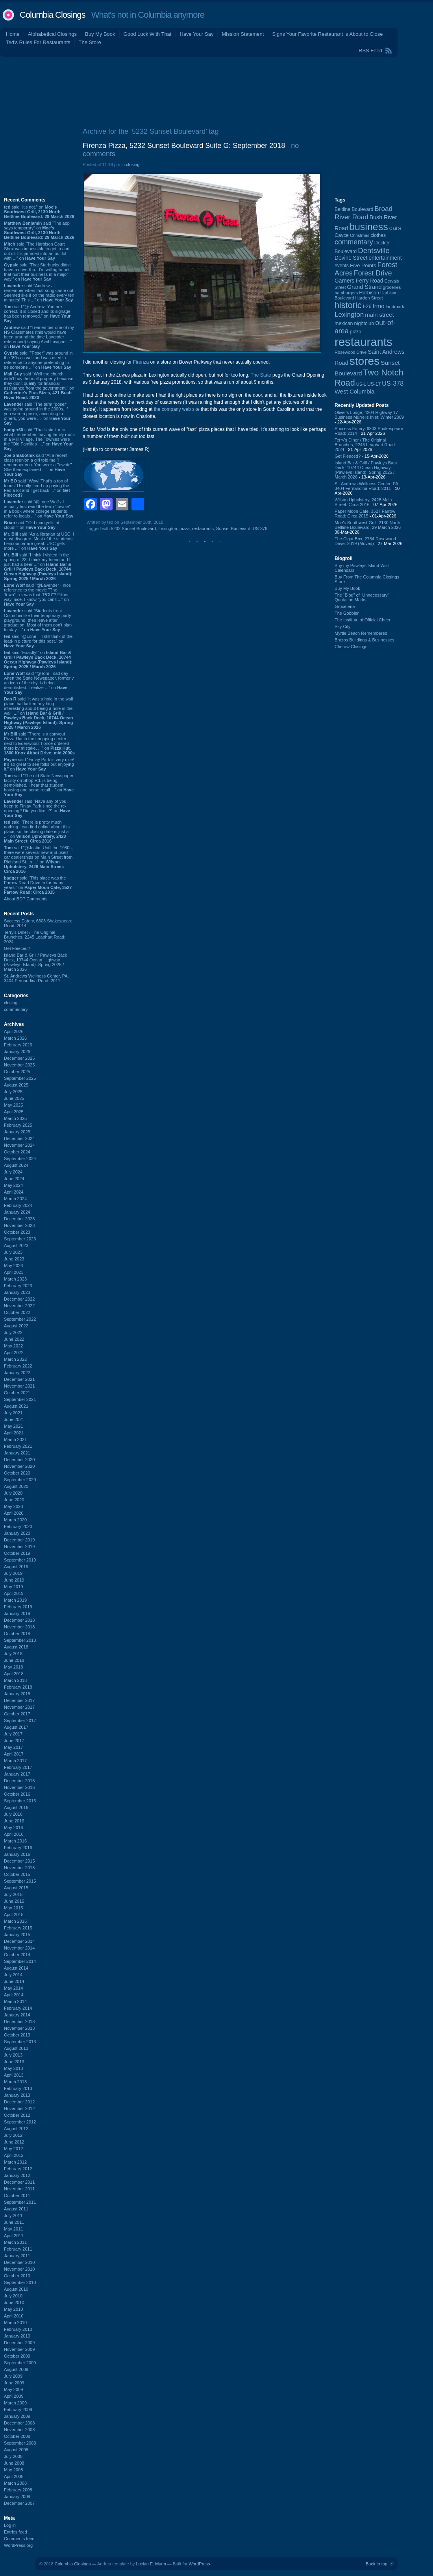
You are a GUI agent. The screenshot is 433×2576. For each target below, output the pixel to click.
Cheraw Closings (351, 646)
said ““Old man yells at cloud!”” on (31, 525)
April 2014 (14, 1994)
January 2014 (17, 2014)
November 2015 (19, 1867)
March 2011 (15, 2242)
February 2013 (18, 2088)
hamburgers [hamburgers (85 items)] (346, 292)
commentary (16, 1009)
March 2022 (15, 1359)
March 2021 (15, 1439)
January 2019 (17, 1613)
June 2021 (14, 1419)
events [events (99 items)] (342, 265)
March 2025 (15, 1118)
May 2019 (13, 1586)
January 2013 (17, 2095)
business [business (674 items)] (368, 226)
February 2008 (18, 2489)
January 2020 (17, 1533)
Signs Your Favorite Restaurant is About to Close (327, 34)
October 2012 (17, 2115)
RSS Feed (370, 51)
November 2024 (19, 1145)
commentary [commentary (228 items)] (354, 242)
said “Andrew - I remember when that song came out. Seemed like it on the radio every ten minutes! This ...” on (39, 292)
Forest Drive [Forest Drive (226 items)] (373, 273)
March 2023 (15, 1279)
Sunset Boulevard (233, 528)
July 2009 (13, 2376)
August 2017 (16, 1727)
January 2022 (17, 1372)
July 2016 (13, 1814)
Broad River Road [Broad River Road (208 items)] (363, 213)
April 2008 (14, 2476)
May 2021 (13, 1426)
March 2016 (15, 1841)
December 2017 (19, 1700)
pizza (184, 528)
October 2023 (17, 1232)
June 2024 (14, 1178)
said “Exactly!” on (38, 659)
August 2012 (16, 2128)
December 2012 (19, 2101)
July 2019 (13, 1573)
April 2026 (14, 1031)
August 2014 (16, 1968)
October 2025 (17, 1071)
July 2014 (13, 1974)
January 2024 (17, 1212)
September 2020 (20, 1479)
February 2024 (18, 1205)
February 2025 (18, 1125)
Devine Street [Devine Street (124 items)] (351, 258)
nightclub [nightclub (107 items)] (364, 323)
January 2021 (17, 1453)
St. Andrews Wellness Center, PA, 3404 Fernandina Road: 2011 (36, 978)
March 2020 (15, 1519)
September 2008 (20, 2443)
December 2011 (19, 2182)
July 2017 (13, 1734)
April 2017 (14, 1754)
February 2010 (18, 2329)
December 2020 (19, 1459)
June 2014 (14, 1981)
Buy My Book (100, 34)
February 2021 (18, 1446)
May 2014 (13, 1988)
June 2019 (14, 1580)
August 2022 (16, 1325)
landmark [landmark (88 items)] (395, 306)
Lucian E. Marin (151, 2563)
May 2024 (13, 1185)
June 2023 (14, 1259)
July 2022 (13, 1332)
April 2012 (14, 2155)
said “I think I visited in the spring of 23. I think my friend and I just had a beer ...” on (38, 567)
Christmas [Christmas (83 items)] (359, 235)
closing (10, 1002)
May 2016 (13, 1827)
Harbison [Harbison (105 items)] (369, 293)
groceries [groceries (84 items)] (392, 287)
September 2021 (20, 1399)
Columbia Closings (52, 15)
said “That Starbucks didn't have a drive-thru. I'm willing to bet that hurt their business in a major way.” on (37, 271)
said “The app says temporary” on (39, 230)
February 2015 (18, 1928)
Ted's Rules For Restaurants (38, 42)
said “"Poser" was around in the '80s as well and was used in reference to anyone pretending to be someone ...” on (38, 360)
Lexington (167, 528)
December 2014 (19, 1941)
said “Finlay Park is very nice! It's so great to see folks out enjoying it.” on (39, 764)
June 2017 (14, 1740)
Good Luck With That (148, 34)
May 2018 (13, 1667)
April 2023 (14, 1272)
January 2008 (17, 2496)
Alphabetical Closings (52, 34)
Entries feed (15, 2532)
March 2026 (15, 1038)
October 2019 (17, 1553)
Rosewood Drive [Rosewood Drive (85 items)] (351, 352)
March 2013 (15, 2081)
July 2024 (13, 1172)
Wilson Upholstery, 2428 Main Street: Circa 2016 (363, 502)
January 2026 (17, 1051)
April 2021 (14, 1432)
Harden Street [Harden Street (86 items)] (369, 298)
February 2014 (18, 2008)
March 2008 (15, 2483)
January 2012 (17, 2175)
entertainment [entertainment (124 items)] (385, 258)
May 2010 (13, 2309)
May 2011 (13, 2229)
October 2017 (17, 1713)
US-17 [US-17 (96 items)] (374, 384)
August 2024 (16, 1165)
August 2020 (16, 1486)
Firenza (141, 362)
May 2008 (13, 2469)
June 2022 (14, 1339)
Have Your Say (196, 34)
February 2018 (18, 1687)
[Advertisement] (216, 90)
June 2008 (14, 2463)
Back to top (376, 2563)
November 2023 (19, 1225)
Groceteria (345, 606)
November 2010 (19, 2269)
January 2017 (17, 1774)
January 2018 (17, 1693)
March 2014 (15, 2001)
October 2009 (17, 2356)
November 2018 (19, 1626)
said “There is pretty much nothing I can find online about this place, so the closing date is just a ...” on (37, 831)
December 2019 (19, 1539)
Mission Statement (243, 34)
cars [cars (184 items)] (395, 227)
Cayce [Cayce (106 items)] (342, 235)
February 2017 (18, 1767)
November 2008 (19, 2429)
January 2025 (17, 1131)
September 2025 (20, 1078)
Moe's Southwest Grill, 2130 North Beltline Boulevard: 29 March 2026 (368, 525)
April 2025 (14, 1111)
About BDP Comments (25, 898)
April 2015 (14, 1914)
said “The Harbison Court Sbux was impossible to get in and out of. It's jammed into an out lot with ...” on (36, 251)
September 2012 (20, 2122)
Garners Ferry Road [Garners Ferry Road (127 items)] (359, 280)
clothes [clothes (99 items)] (378, 235)
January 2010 (17, 2336)
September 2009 (20, 2362)
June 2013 (14, 2061)
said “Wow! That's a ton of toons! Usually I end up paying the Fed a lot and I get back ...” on (37, 488)
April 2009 (14, 2396)
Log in (10, 2525)
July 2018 (13, 1653)
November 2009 (19, 2349)
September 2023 (20, 1238)
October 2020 (17, 1473)
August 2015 (16, 1887)
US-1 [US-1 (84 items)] (361, 384)
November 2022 (19, 1305)
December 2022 (19, 1299)
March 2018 (15, 1680)
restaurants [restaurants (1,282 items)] (363, 341)
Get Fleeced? (17, 948)
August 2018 (16, 1647)
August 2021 (16, 1406)
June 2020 (14, 1499)
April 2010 (14, 2316)
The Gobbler (347, 613)
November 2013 (19, 2028)
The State (261, 375)
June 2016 (14, 1820)
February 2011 (18, 2249)
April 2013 (14, 2075)
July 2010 (13, 2295)
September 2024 (20, 1158)
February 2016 (18, 1847)
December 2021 (19, 1379)
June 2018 (14, 1660)
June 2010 (14, 2302)
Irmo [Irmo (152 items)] (379, 306)
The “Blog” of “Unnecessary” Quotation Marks (362, 597)
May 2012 (13, 2148)
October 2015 (17, 1874)
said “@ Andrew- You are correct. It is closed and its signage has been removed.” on (37, 313)
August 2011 (16, 2208)
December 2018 (19, 1620)
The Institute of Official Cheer (362, 619)
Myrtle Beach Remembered (361, 633)
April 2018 (14, 1673)
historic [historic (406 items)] (348, 305)
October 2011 (17, 2195)
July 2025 (13, 1091)
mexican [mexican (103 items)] (344, 323)
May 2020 (13, 1506)
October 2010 (17, 2275)
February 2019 (18, 1606)
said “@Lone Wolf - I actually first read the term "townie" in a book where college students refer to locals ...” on (38, 508)
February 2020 (18, 1526)
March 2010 (15, 2322)
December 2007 (19, 2503)
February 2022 (18, 1366)
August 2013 (16, 2048)
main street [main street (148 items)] (379, 315)
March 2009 (15, 2402)
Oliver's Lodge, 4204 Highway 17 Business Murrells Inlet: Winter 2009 (369, 414)
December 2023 (19, 1218)
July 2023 (13, 1252)
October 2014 (17, 1954)
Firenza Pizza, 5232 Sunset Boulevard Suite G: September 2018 (184, 146)
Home (13, 34)
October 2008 (17, 2436)
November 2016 (19, 1787)
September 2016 (20, 1800)
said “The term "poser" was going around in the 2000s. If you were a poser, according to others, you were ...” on (37, 413)
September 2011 (20, 2202)
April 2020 (14, 1513)
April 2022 (14, 1352)
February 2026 (18, 1044)
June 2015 (14, 1901)
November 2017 (19, 1707)
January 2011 (17, 2255)
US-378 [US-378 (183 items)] (392, 383)
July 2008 (13, 2456)
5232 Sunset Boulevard (133, 528)
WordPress (199, 2563)
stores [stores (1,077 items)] (364, 361)
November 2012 (19, 2108)
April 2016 (14, 1834)
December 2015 (19, 1861)
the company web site (177, 409)
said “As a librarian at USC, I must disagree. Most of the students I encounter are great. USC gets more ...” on (39, 541)
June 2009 (14, 2382)
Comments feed (19, 2538)
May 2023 (13, 1265)
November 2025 (19, 1065)
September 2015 (20, 1881)
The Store (90, 42)
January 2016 (17, 1854)
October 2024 (17, 1151)
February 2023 (18, 1285)
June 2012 (14, 2142)
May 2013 (13, 2068)
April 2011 (14, 2235)
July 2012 (13, 2135)
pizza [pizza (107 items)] (356, 331)
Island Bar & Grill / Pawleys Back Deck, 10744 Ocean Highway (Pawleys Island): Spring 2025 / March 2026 (35, 962)
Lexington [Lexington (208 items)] (349, 314)
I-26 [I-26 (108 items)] (367, 306)
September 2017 (20, 1720)
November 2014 (19, 1948)
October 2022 (17, 1312)
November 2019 (19, 1546)
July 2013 (13, 2055)
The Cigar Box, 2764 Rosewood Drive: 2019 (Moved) (365, 541)
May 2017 (13, 1747)
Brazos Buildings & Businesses (364, 640)
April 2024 (14, 1192)
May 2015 (13, 1907)
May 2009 (13, 2389)
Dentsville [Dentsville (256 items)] (373, 250)
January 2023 (17, 1292)
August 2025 (16, 1085)
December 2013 (19, 2021)
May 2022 (13, 1345)
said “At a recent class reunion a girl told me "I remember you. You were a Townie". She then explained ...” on (38, 465)
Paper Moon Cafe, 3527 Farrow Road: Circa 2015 (365, 513)
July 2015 (13, 1894)
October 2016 (17, 1794)
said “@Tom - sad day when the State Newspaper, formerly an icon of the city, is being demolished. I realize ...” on (39, 683)
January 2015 (17, 1934)
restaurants (203, 528)
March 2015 (15, 1921)
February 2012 (18, 2168)
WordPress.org (18, 2545)
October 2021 (17, 1392)
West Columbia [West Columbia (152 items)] (354, 391)
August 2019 (16, 1566)
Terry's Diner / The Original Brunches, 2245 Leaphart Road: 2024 (34, 937)
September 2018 (20, 1640)
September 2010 (20, 2282)
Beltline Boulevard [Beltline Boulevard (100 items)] (354, 209)
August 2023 (16, 1245)
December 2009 (19, 2342)
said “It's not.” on (39, 212)
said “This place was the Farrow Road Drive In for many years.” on (38, 885)
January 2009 (17, 2416)
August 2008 (16, 2449)
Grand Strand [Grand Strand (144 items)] (364, 287)
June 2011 (14, 2222)
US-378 (260, 528)
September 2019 (20, 1560)
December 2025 (19, 1058)
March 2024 (15, 1198)
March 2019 (15, 1600)
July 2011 (13, 2215)
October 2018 (17, 1633)
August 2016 (16, 1807)
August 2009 (16, 2369)
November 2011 (19, 2188)
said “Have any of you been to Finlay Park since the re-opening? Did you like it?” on (37, 808)
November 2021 (19, 1386)
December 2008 (19, 2423)
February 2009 (18, 2409)
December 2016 (19, 1780)
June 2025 (14, 1098)
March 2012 (15, 2162)
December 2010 (19, 2262)
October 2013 (17, 2035)
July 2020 (13, 1493)
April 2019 (14, 1593)
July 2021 (13, 1412)
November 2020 (19, 1466)
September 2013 (20, 2041)
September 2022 (20, 1319)
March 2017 (15, 1760)
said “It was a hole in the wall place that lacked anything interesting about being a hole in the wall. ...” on (38, 713)
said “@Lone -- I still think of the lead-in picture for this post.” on (38, 641)
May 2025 (13, 1105)
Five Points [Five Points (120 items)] (363, 265)
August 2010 (16, 2289)
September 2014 (20, 1961)
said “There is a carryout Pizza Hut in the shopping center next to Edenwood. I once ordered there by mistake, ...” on (39, 743)
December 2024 (19, 1138)
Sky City (342, 626)
